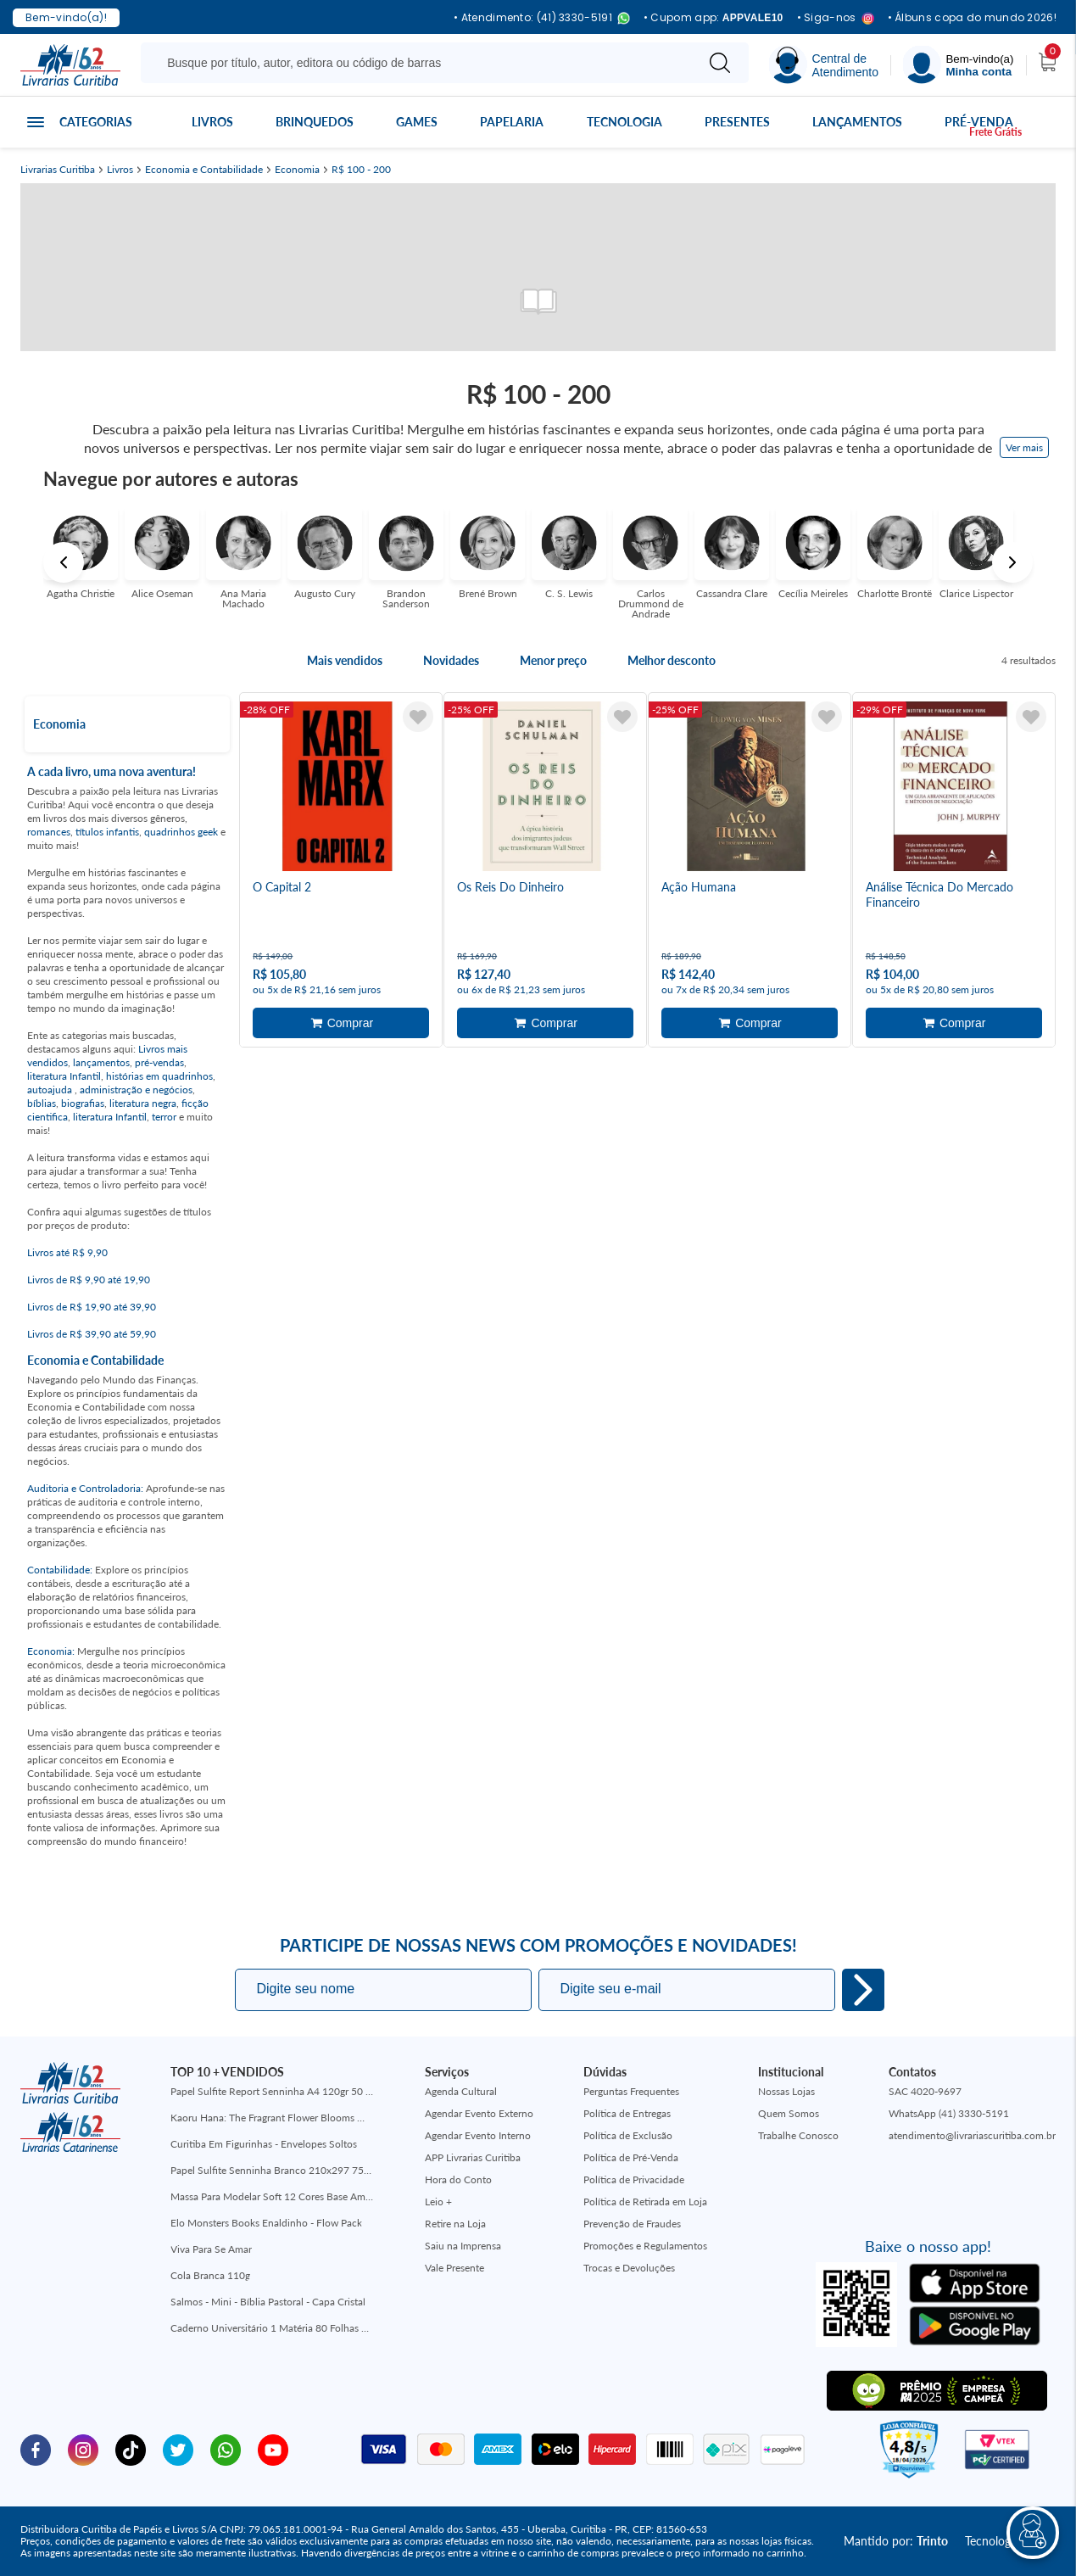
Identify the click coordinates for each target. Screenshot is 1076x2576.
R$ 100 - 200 (361, 170)
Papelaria (512, 122)
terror (164, 1116)
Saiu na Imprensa (463, 2245)
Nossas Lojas (786, 2091)
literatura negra (142, 1103)
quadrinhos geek (181, 831)
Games (417, 122)
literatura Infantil (64, 1076)
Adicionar (341, 1023)
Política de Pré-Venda (630, 2157)
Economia (297, 170)
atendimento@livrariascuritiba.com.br (972, 2135)
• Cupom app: (713, 18)
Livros (212, 122)
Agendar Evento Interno (478, 2135)
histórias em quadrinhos (159, 1076)
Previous (63, 562)
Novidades (451, 661)
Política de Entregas (627, 2113)
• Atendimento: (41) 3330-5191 (542, 18)
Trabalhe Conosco (798, 2135)
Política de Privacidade (633, 2179)
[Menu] (958, 65)
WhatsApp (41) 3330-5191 (949, 2113)
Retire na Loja (455, 2223)
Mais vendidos (344, 661)
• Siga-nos (835, 18)
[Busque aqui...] (421, 62)
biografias (82, 1103)
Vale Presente (454, 2267)
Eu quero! (863, 1990)
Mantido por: (896, 2541)
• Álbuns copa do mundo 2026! (972, 18)
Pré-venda (979, 122)
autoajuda (51, 1089)
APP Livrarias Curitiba (473, 2157)
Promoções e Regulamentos (645, 2245)
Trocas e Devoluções (629, 2267)
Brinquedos (315, 122)
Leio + (438, 2201)
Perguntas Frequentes (631, 2091)
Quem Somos (788, 2113)
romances (48, 831)
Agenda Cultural (461, 2091)
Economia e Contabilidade (204, 170)
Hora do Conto (458, 2179)
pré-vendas (159, 1062)
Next (1012, 562)
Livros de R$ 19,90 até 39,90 (91, 1306)
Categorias (95, 122)
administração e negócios (136, 1089)
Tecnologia (624, 122)
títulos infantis (107, 831)
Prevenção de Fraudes (632, 2223)
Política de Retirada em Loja (645, 2201)
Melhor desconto (671, 661)
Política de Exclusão (627, 2135)
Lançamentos (857, 122)
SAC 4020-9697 (925, 2091)
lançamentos (101, 1062)
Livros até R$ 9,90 (67, 1252)
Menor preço (553, 661)
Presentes (737, 122)
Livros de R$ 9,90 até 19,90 (88, 1279)
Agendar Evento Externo (479, 2113)
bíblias (41, 1103)
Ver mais (1024, 447)
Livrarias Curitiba (57, 170)
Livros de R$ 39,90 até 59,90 (91, 1333)
